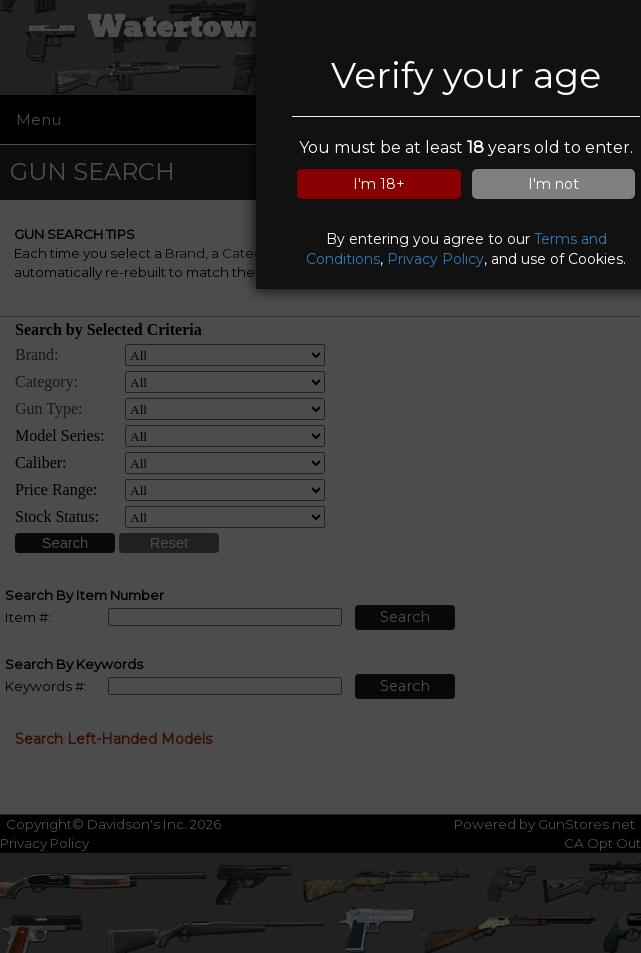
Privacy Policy (435, 259)
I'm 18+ (379, 184)
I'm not (553, 184)
